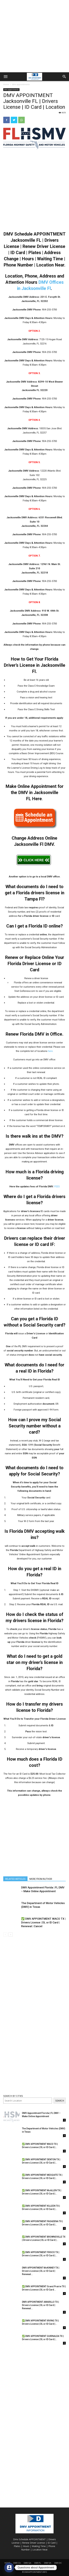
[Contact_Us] (9, 2567)
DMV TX (50, 2566)
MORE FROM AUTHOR (40, 1879)
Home (6, 84)
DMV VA (47, 2563)
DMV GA (27, 2563)
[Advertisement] (34, 36)
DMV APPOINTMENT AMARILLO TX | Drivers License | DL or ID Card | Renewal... (40, 2305)
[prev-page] (5, 1935)
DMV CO (29, 2566)
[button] (5, 76)
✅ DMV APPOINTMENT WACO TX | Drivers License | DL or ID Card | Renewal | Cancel (43, 1922)
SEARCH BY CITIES (13, 2095)
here (50, 1051)
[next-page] (10, 1935)
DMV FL (37, 2563)
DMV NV (19, 2566)
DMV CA (17, 2563)
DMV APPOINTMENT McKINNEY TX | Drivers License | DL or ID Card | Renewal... (40, 2271)
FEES (57, 1186)
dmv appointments (21, 84)
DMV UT (40, 2566)
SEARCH (59, 2100)
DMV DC (58, 2563)
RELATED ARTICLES (15, 1879)
